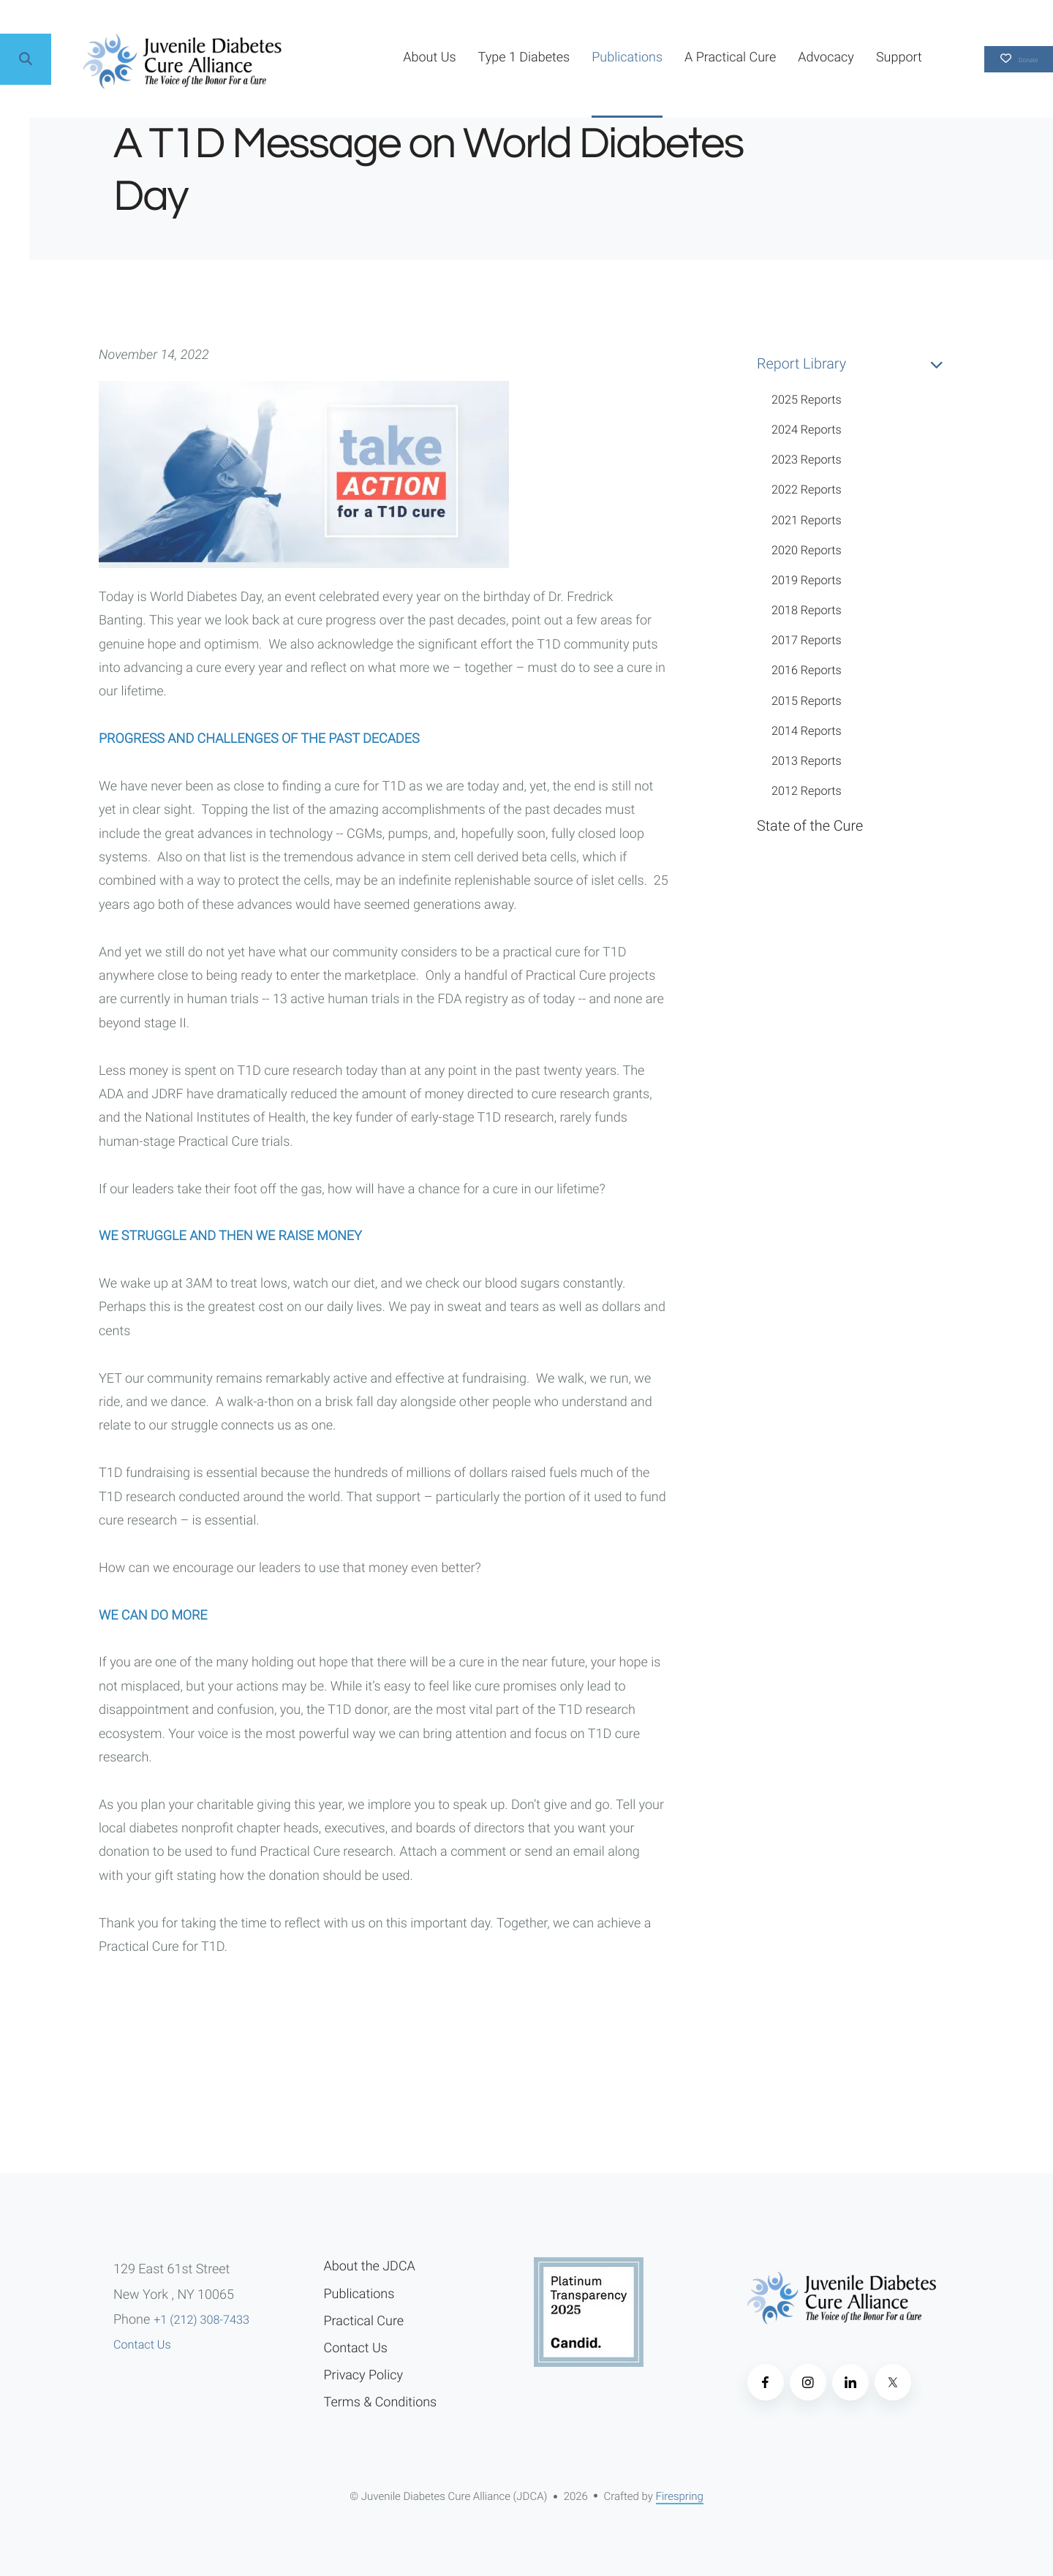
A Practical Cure (672, 57)
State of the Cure (810, 825)
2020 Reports (806, 550)
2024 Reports (806, 430)
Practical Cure (364, 2321)
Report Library (855, 364)
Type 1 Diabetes (466, 57)
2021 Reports (806, 520)
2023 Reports (806, 460)
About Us (371, 57)
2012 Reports (806, 791)
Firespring (679, 2496)
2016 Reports (806, 670)
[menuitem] (371, 59)
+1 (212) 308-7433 (201, 2320)
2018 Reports (806, 610)
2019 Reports (806, 580)
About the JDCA (369, 2266)
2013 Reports (806, 761)
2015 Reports (806, 701)
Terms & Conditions (380, 2402)
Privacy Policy (363, 2375)
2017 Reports (806, 640)
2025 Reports (806, 400)
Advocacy (768, 57)
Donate (989, 59)
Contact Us (142, 2345)
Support (841, 57)
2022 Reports (806, 489)
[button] (25, 59)
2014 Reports (806, 731)
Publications (569, 57)
